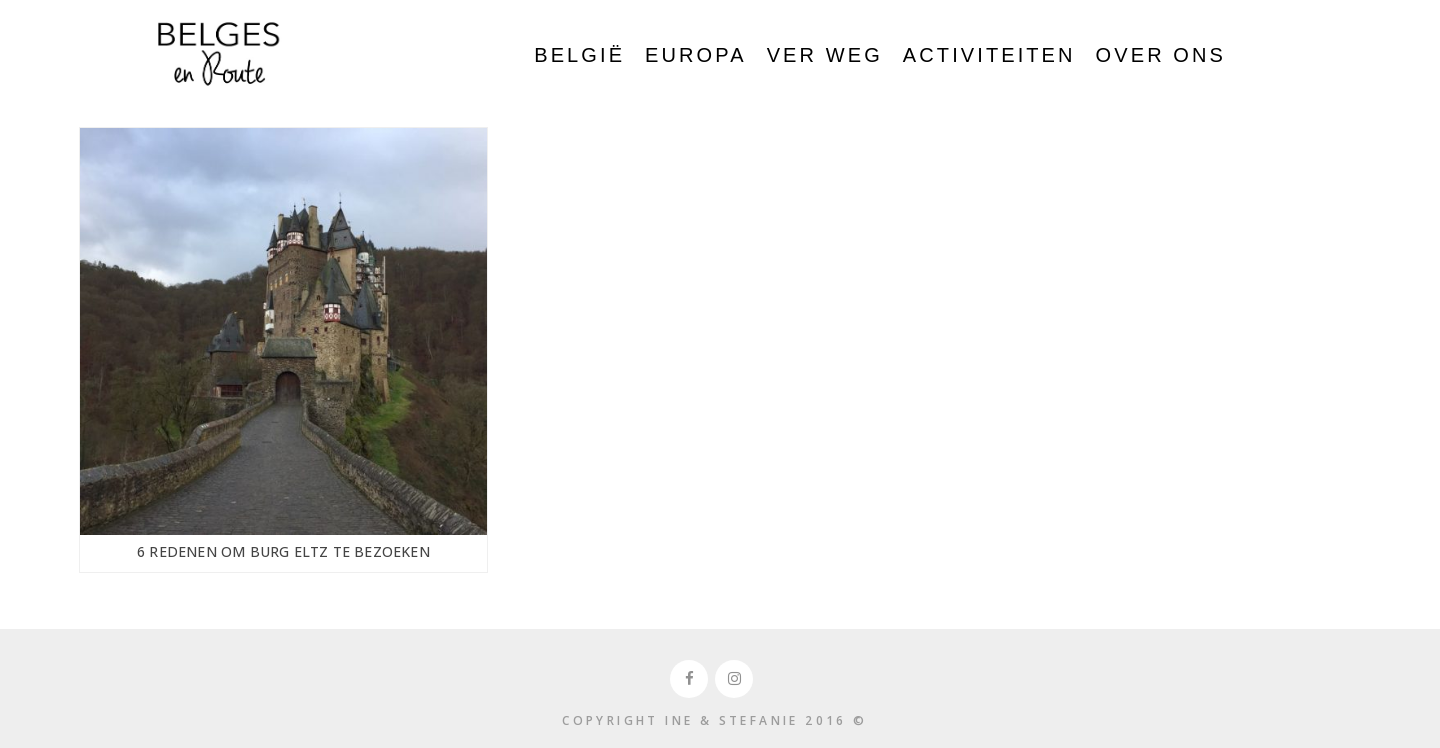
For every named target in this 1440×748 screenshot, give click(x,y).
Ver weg (825, 55)
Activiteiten (989, 55)
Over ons (1161, 55)
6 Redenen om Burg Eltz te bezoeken (283, 551)
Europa (696, 55)
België (579, 55)
